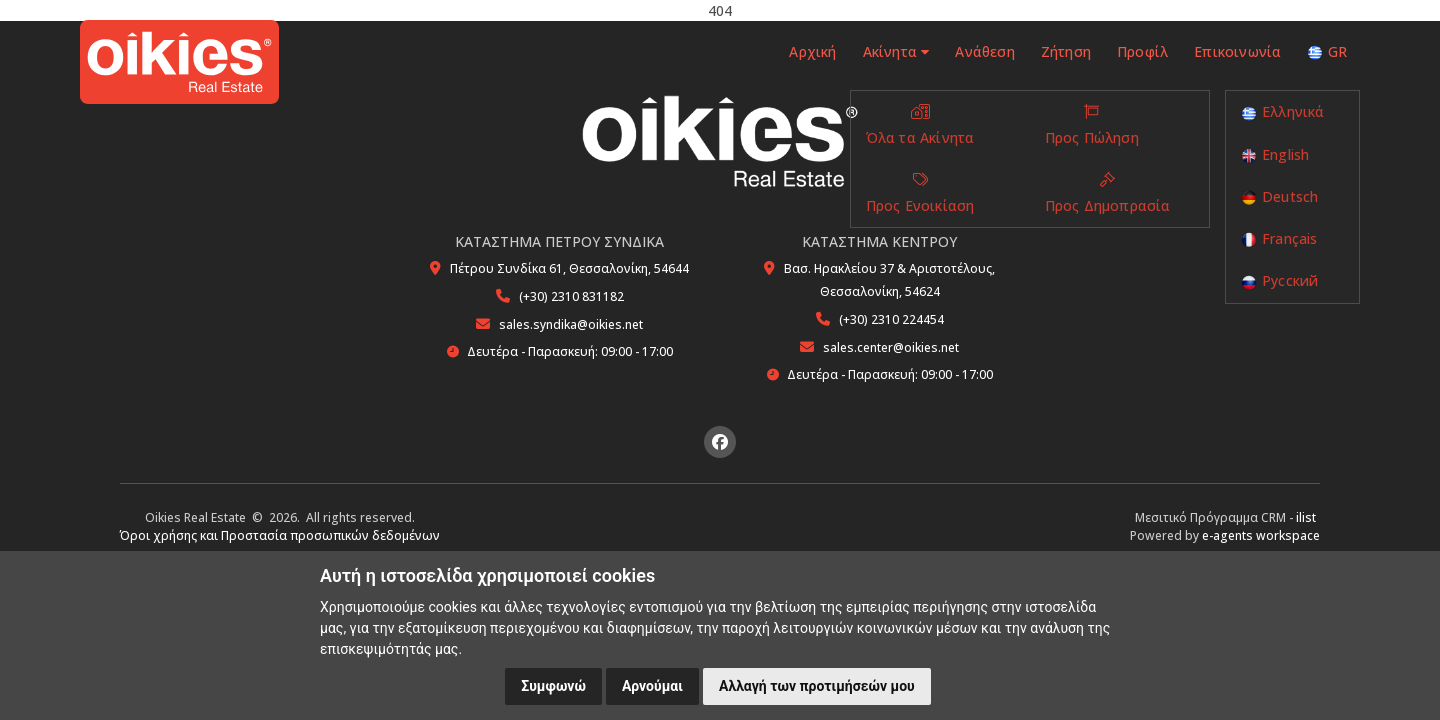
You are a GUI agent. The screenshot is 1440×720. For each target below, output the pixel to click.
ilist (1306, 517)
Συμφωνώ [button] (553, 686)
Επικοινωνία (1237, 51)
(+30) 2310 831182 (571, 296)
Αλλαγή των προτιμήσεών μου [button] (817, 686)
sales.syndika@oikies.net (571, 324)
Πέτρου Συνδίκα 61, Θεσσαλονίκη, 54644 (569, 268)
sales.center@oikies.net (891, 347)
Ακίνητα (895, 51)
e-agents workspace (1261, 535)
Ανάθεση (984, 51)
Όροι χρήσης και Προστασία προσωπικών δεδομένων (280, 535)
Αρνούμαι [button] (652, 686)
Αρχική (810, 51)
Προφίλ (1142, 51)
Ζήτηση (1066, 51)
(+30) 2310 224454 (891, 319)
